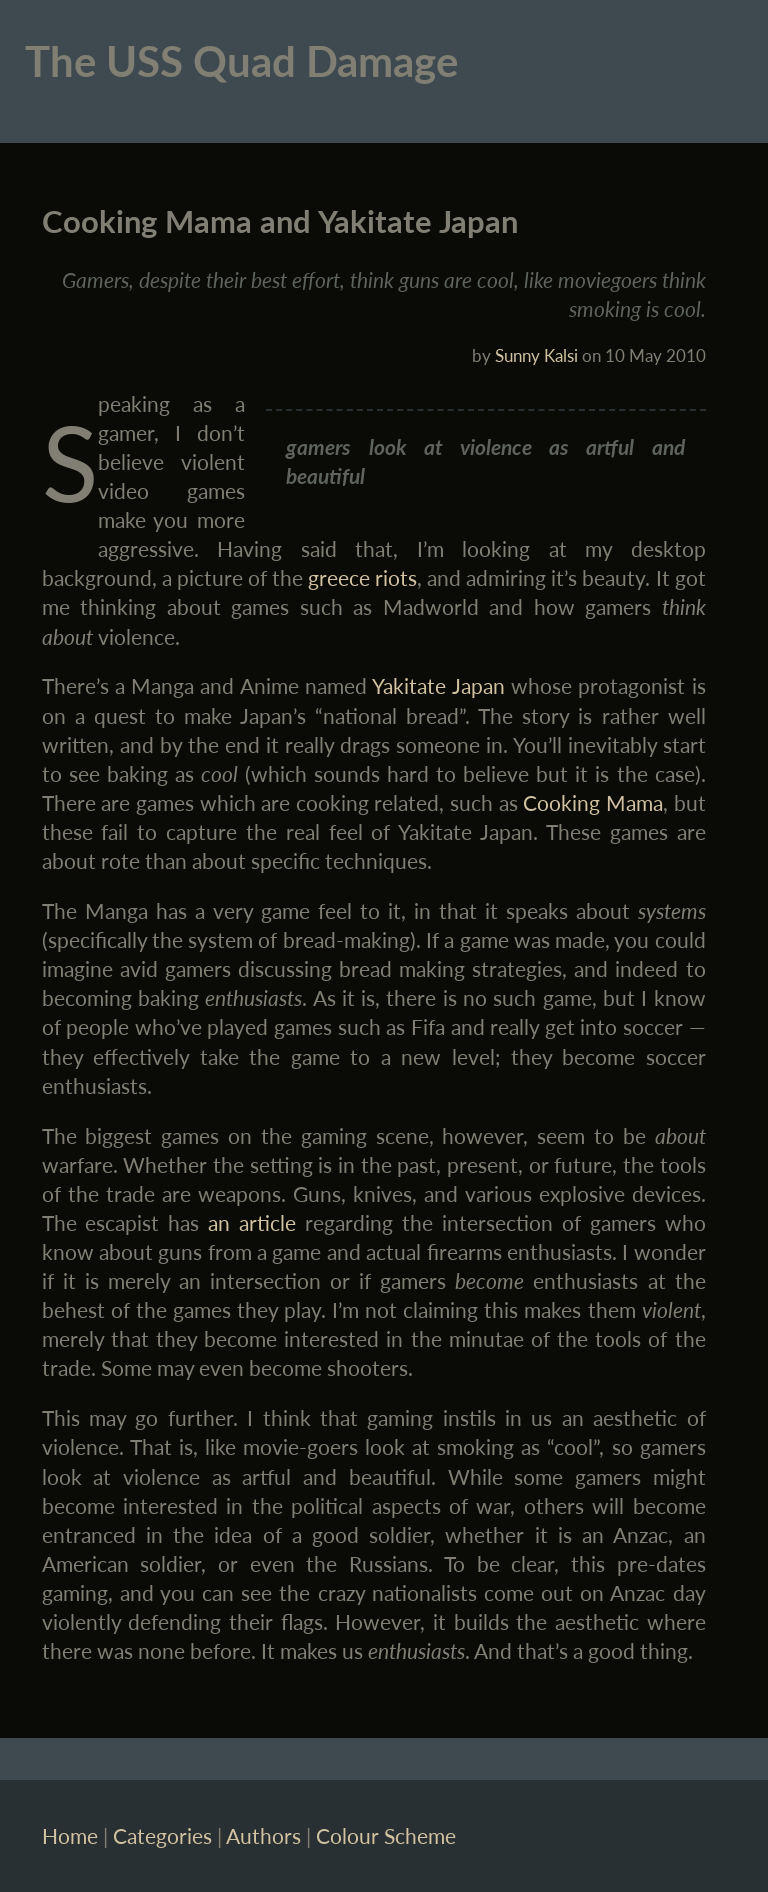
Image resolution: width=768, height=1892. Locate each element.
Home (70, 1835)
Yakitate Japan (438, 685)
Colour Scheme (386, 1835)
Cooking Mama (593, 802)
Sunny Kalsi (536, 355)
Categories (162, 1835)
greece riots (362, 577)
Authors (263, 1835)
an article (252, 1222)
